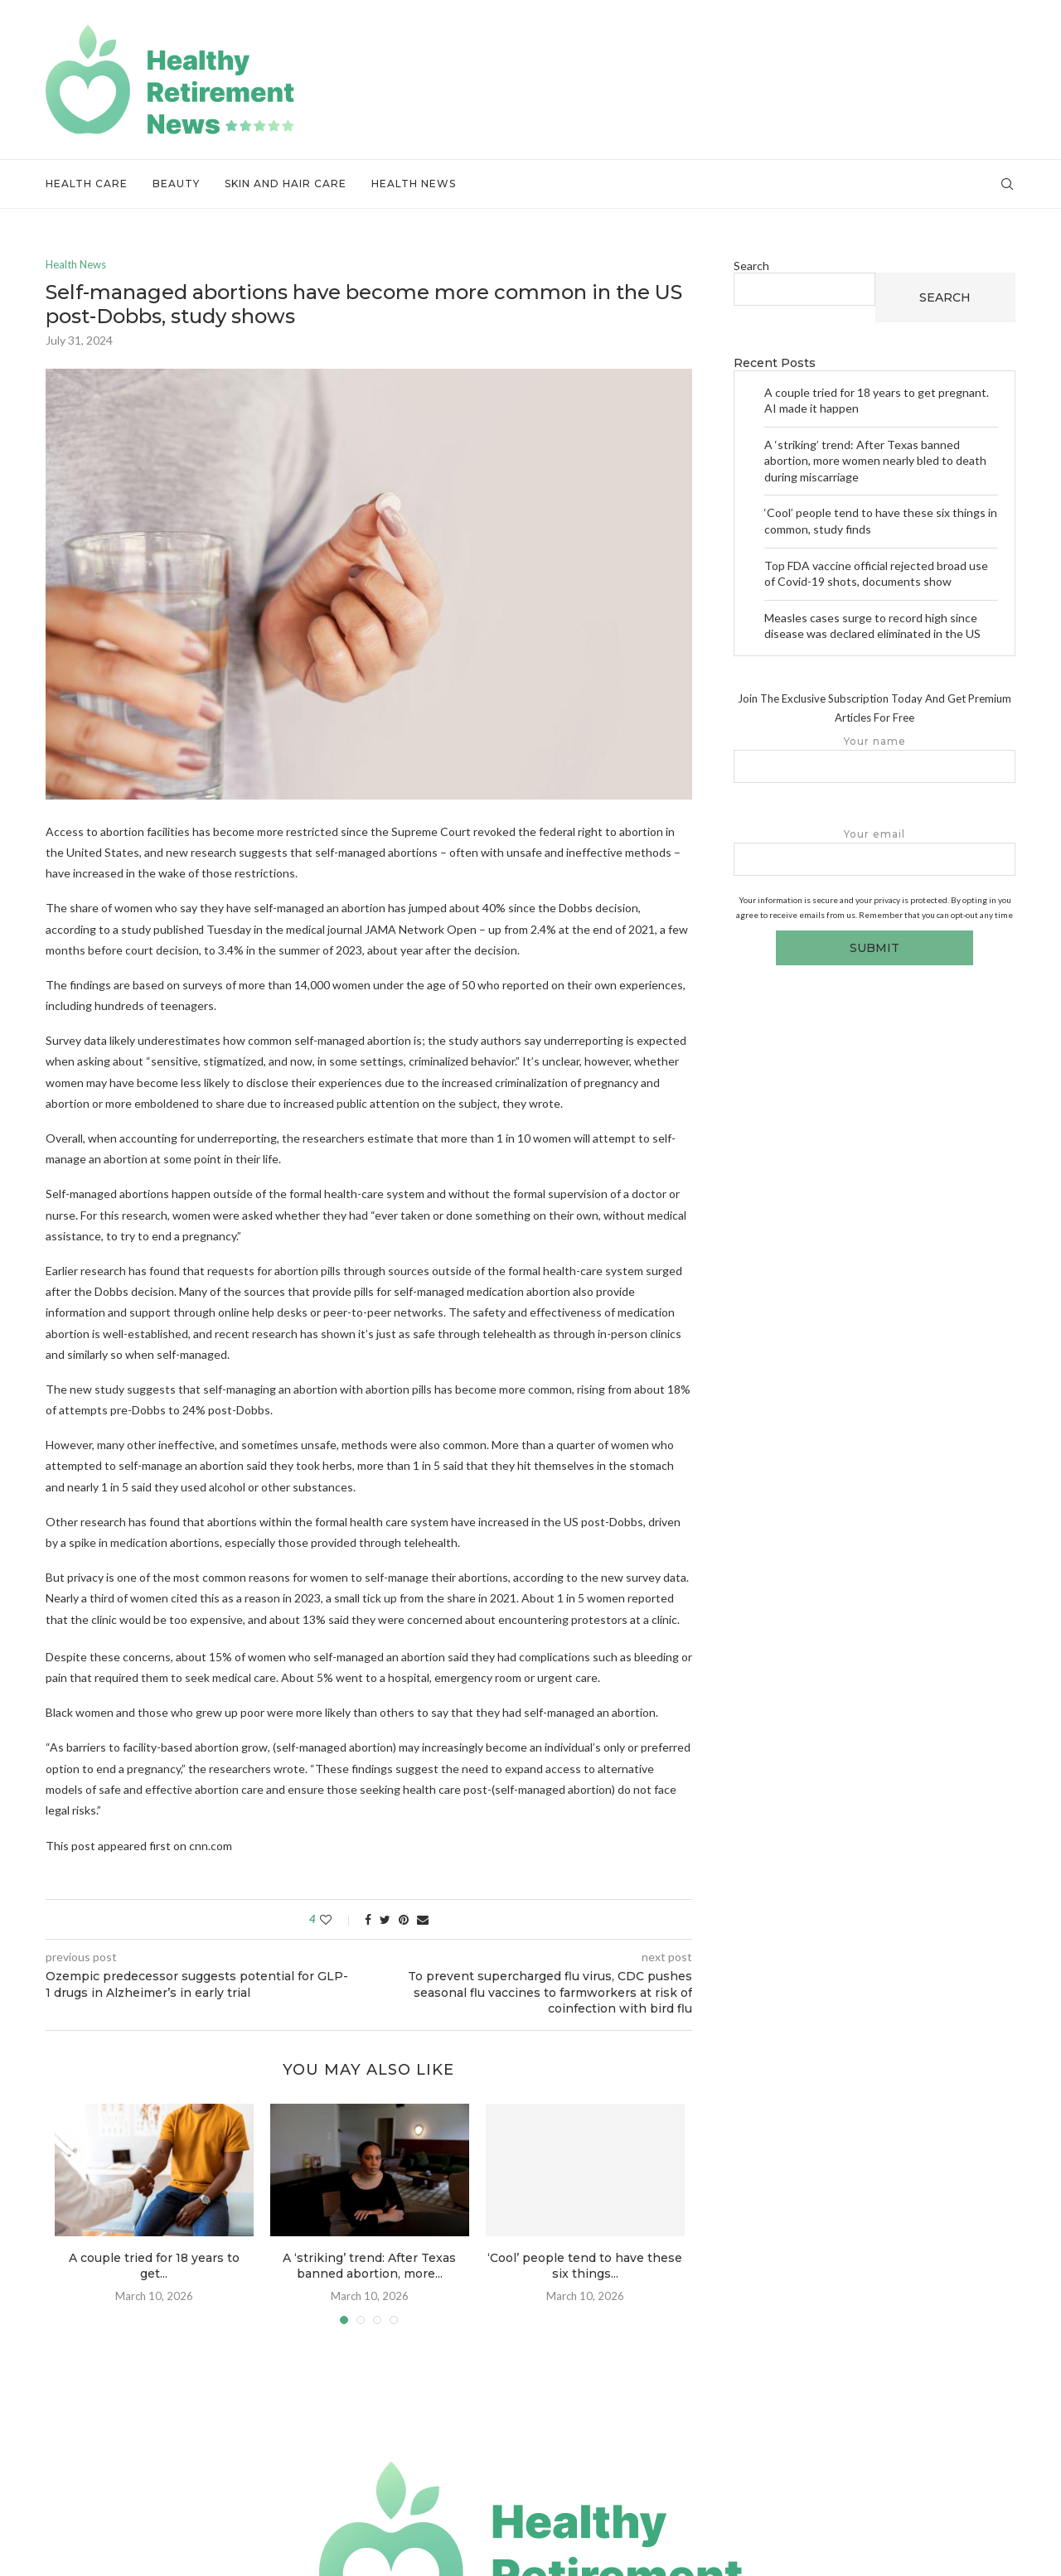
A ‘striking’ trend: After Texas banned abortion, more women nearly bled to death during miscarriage (875, 460)
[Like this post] (337, 1919)
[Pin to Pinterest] (404, 1919)
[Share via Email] (423, 1919)
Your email (874, 852)
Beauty (176, 183)
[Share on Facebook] (368, 1919)
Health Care (87, 183)
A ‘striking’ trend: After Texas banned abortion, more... (369, 2266)
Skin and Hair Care (285, 183)
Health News (413, 183)
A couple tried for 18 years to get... (154, 2266)
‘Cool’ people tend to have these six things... (584, 2266)
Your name (874, 759)
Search (751, 266)
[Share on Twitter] (385, 1919)
